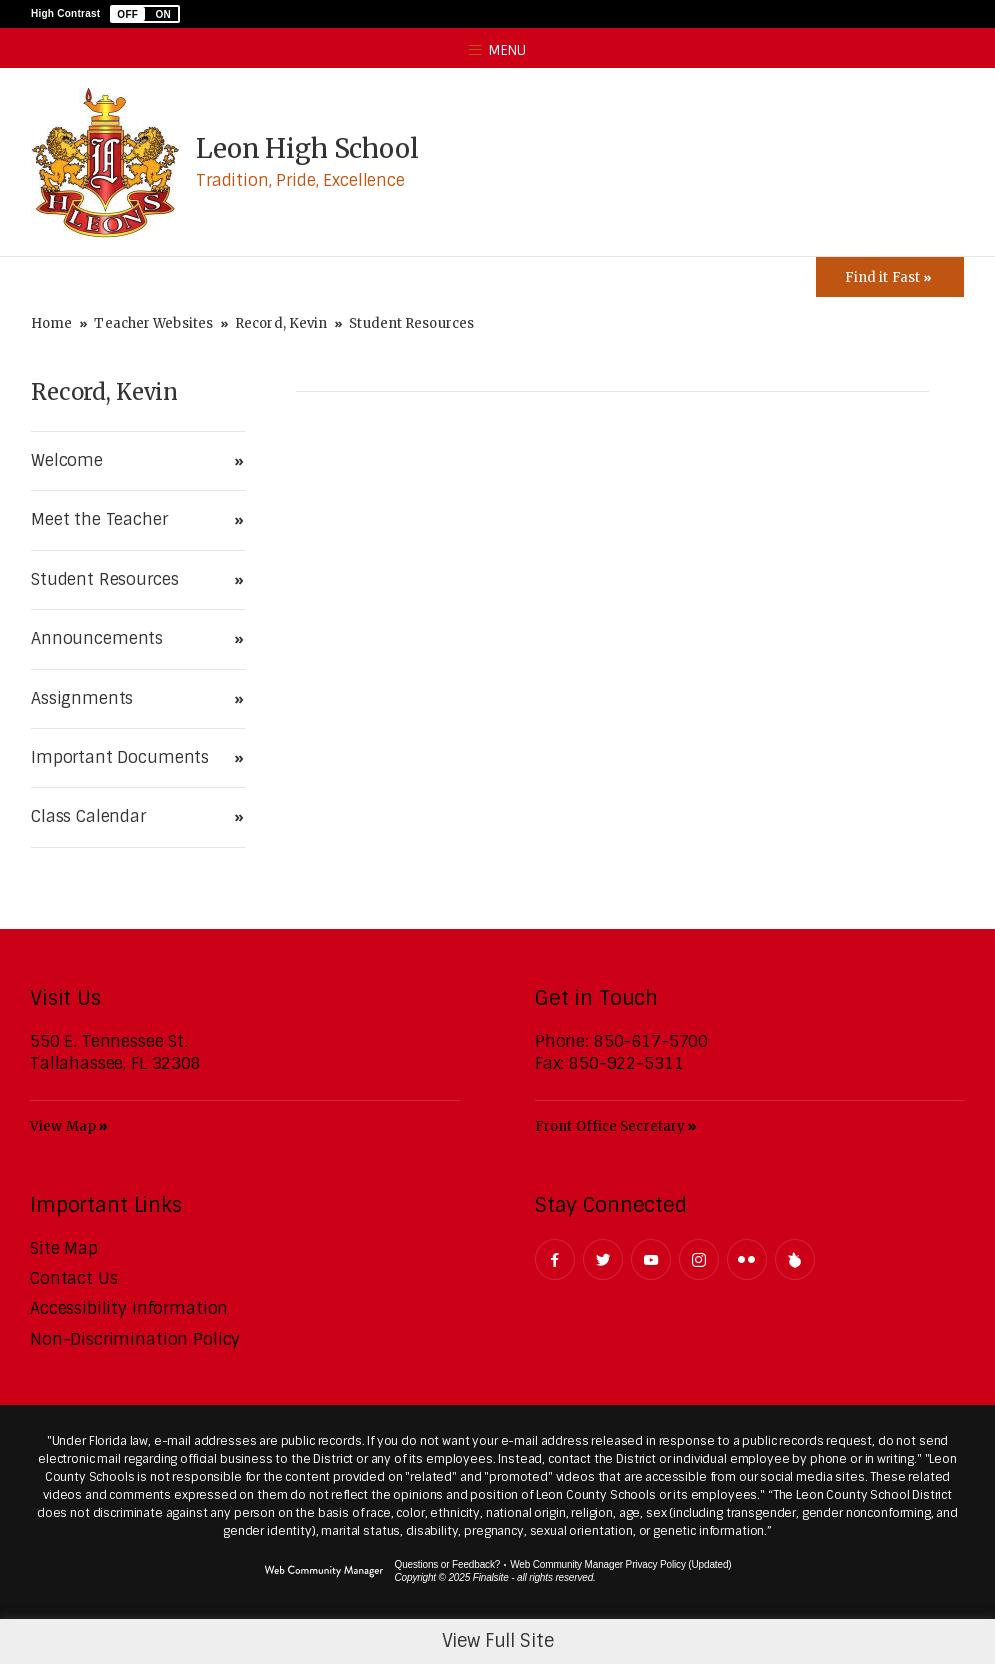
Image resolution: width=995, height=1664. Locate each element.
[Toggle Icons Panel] (890, 277)
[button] (145, 14)
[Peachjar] (795, 1259)
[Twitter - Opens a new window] (603, 1259)
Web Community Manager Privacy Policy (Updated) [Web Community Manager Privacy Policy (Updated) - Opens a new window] (620, 1564)
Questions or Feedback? (448, 1564)
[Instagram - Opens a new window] (699, 1259)
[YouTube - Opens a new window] (651, 1259)
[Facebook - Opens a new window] (555, 1259)
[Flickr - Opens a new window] (747, 1259)
